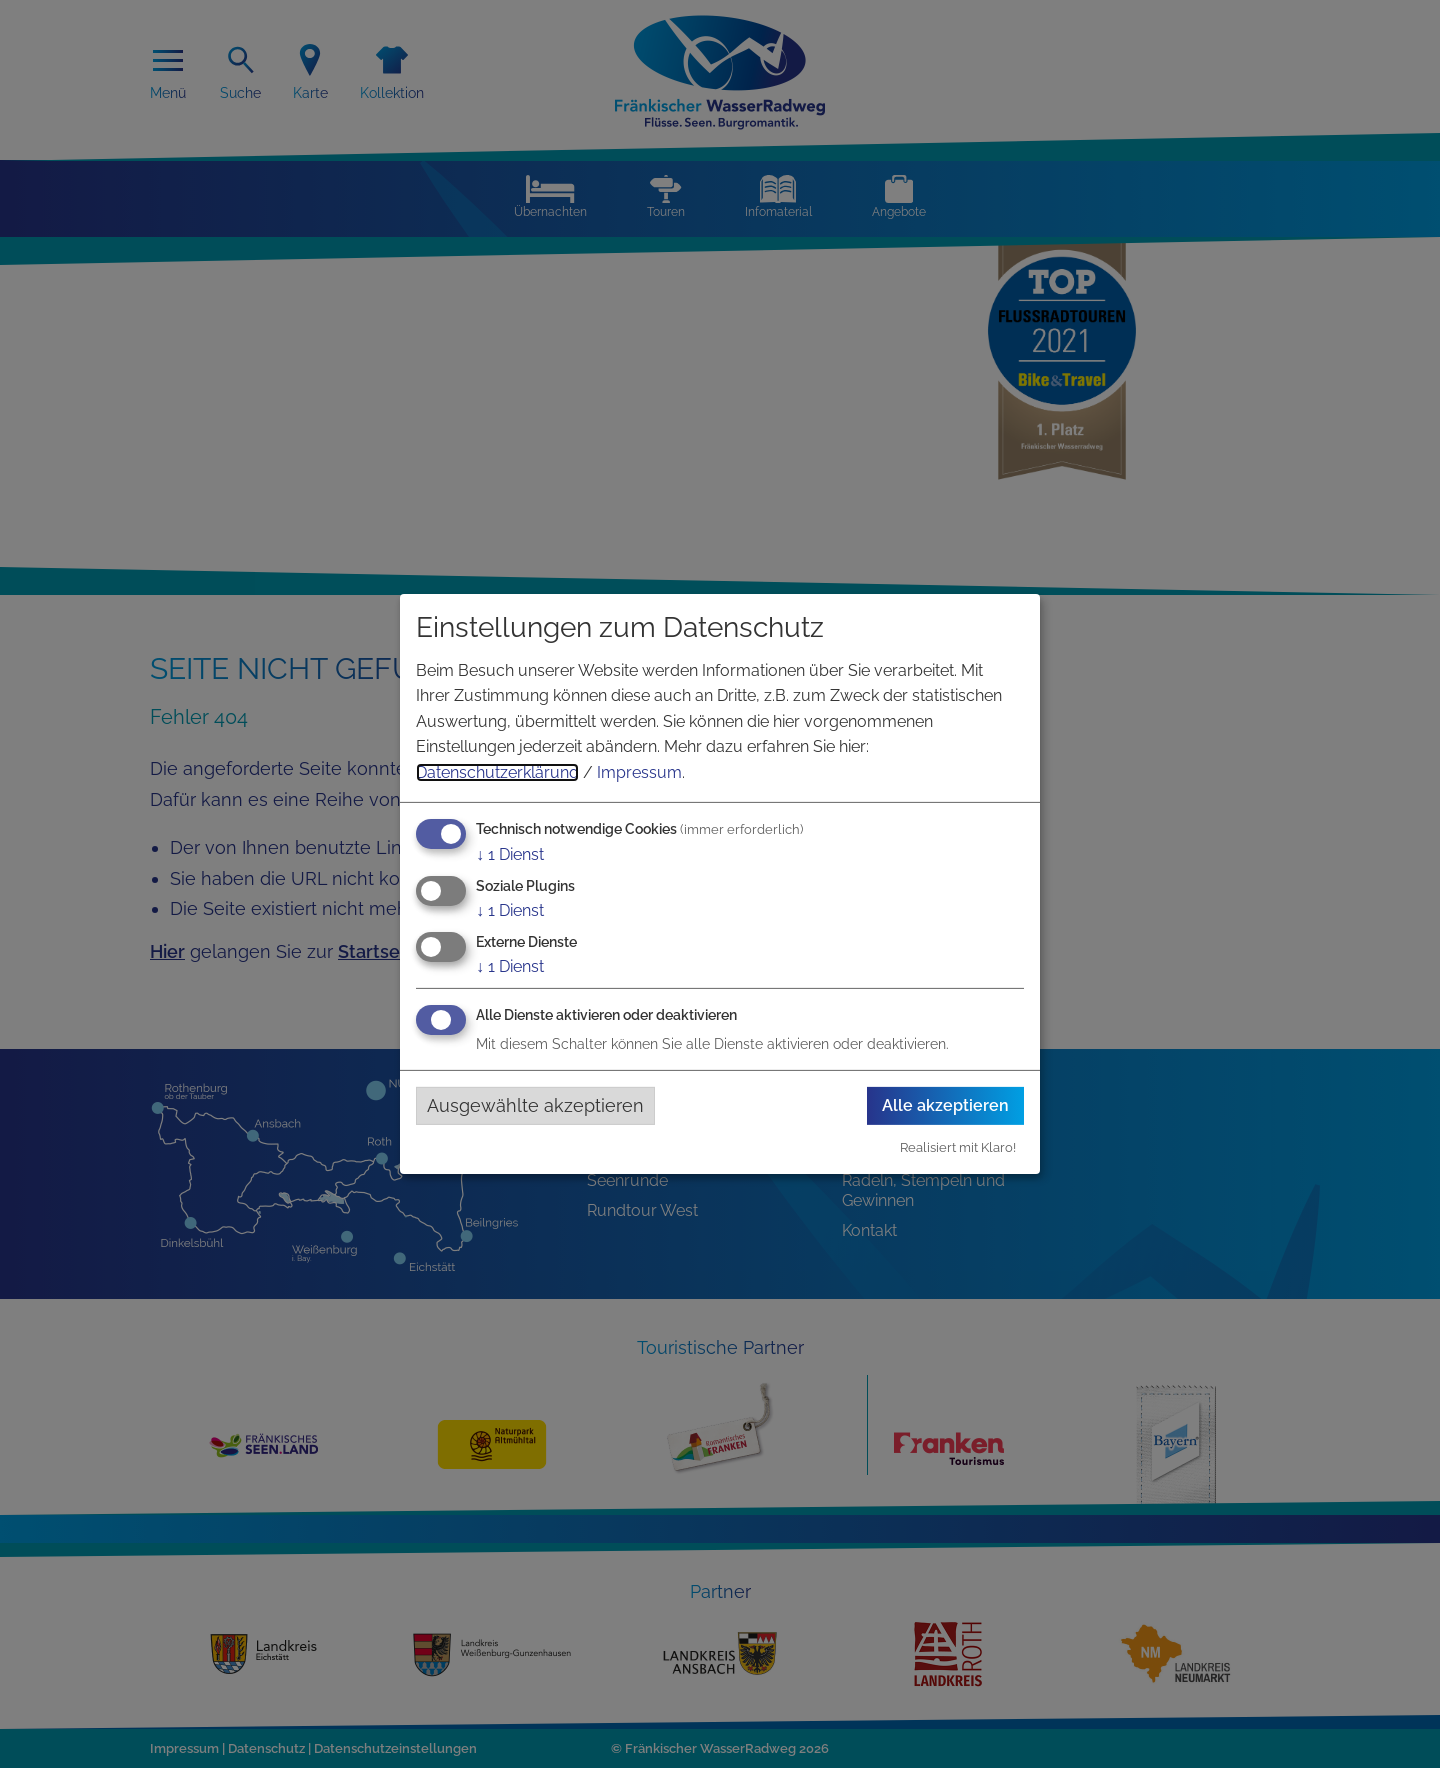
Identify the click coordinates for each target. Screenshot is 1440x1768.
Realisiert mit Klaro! (958, 1147)
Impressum (639, 772)
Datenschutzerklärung (497, 772)
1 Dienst (510, 853)
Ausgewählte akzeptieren (535, 1105)
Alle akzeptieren (945, 1105)
